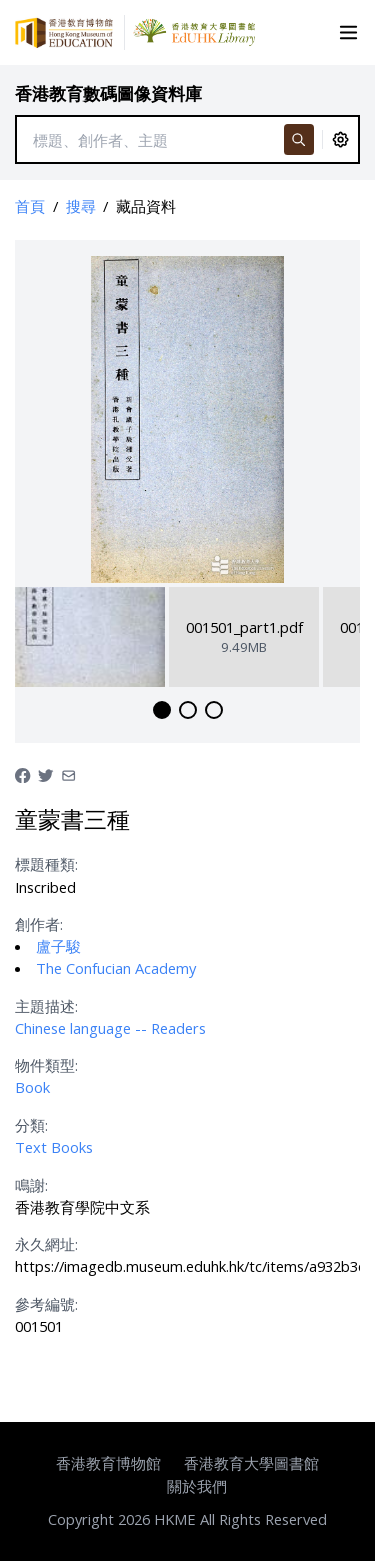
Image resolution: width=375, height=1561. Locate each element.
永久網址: (46, 1244)
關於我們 (197, 1486)
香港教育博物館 (108, 1463)
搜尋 (81, 206)
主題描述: (46, 1006)
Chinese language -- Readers (110, 1028)
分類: (31, 1125)
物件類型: (46, 1065)
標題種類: (46, 864)
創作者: (39, 924)
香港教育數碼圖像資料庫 (108, 93)
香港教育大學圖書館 (251, 1463)
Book (32, 1087)
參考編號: (46, 1304)
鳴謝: (31, 1185)
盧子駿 (58, 946)
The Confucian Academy (116, 968)
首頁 (30, 206)
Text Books (54, 1147)
